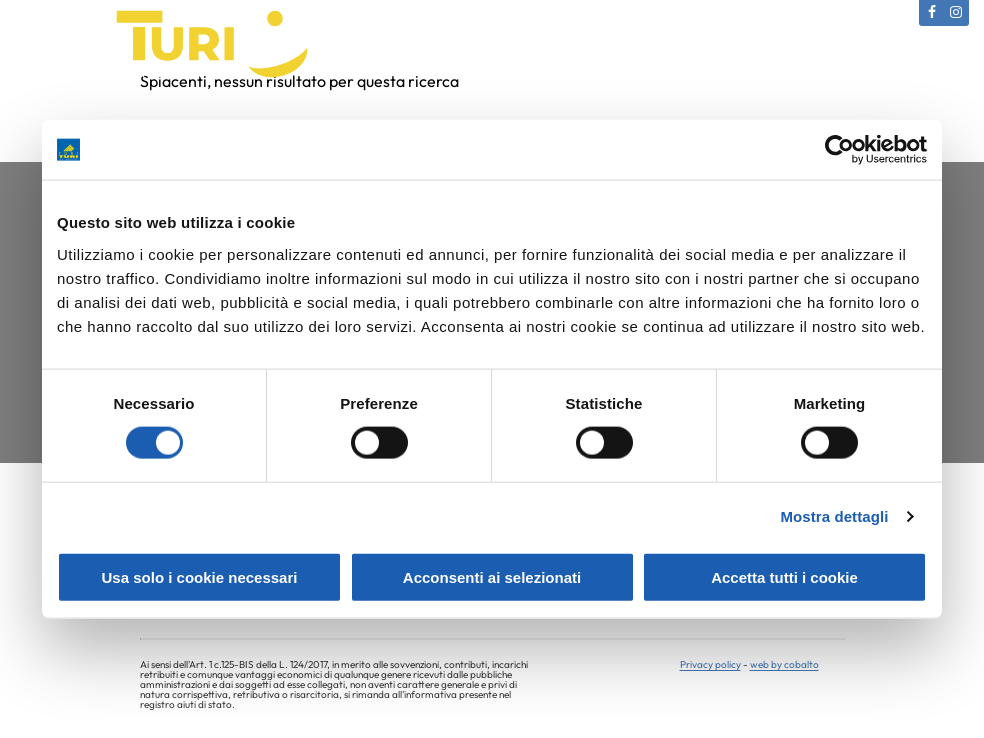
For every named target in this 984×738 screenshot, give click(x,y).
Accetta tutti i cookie (784, 576)
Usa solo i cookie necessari (200, 576)
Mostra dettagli (834, 516)
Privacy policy (710, 662)
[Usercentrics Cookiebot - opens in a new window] (839, 150)
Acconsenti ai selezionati (492, 576)
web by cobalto (784, 662)
